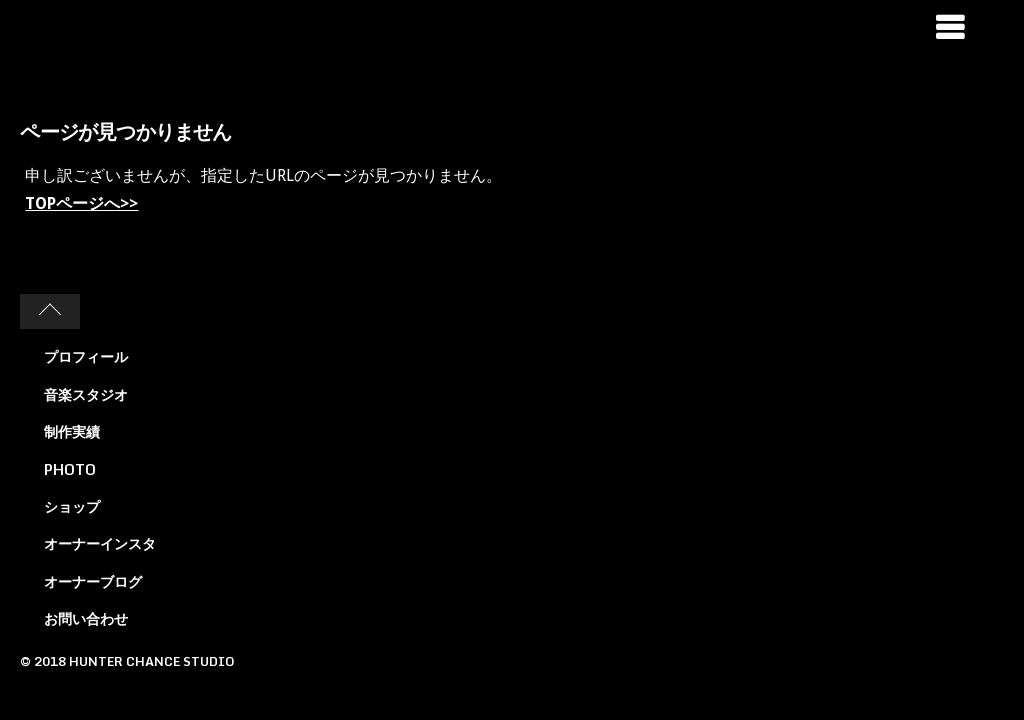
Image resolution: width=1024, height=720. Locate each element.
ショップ (72, 506)
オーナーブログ (93, 581)
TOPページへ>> (81, 203)
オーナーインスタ (100, 543)
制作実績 (72, 431)
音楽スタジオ (86, 394)
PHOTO (70, 469)
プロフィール (86, 356)
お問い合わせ (86, 618)
